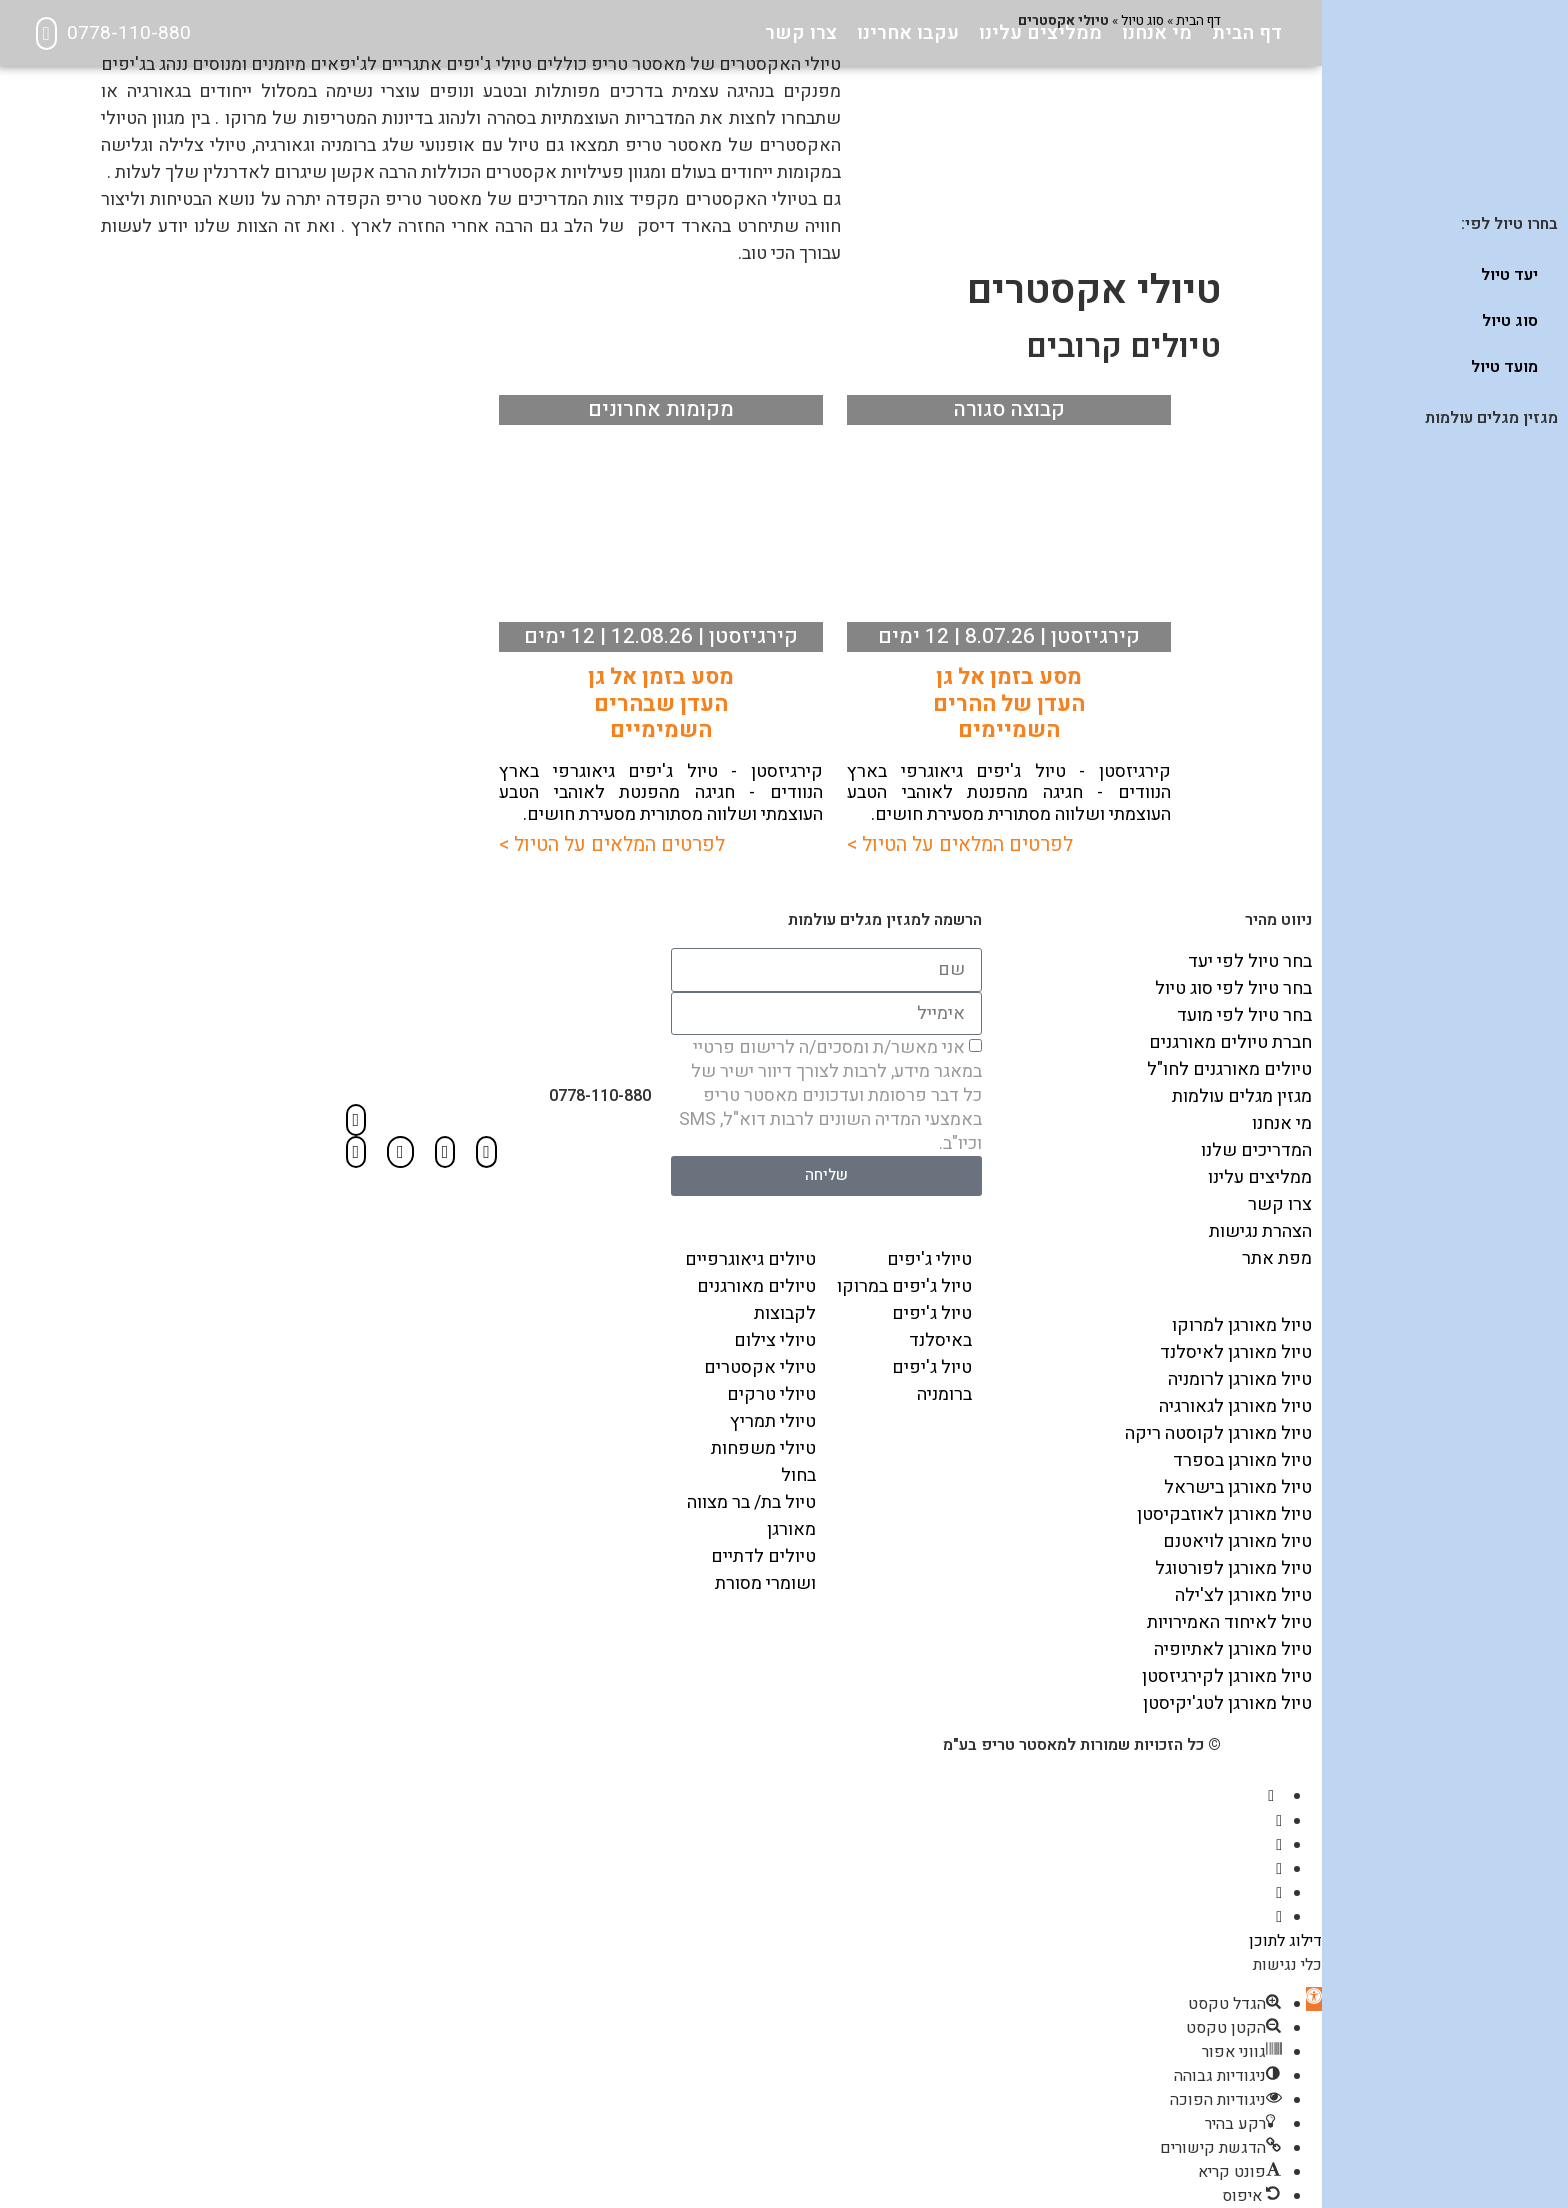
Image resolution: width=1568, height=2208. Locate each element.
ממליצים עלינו (1040, 33)
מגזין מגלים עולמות (1491, 418)
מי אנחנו (1157, 33)
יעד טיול (1509, 275)
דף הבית (1247, 33)
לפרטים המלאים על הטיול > (960, 844)
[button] (1314, 1999)
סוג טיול (1510, 321)
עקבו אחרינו (908, 33)
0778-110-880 (129, 33)
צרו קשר (801, 33)
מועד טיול (1504, 367)
